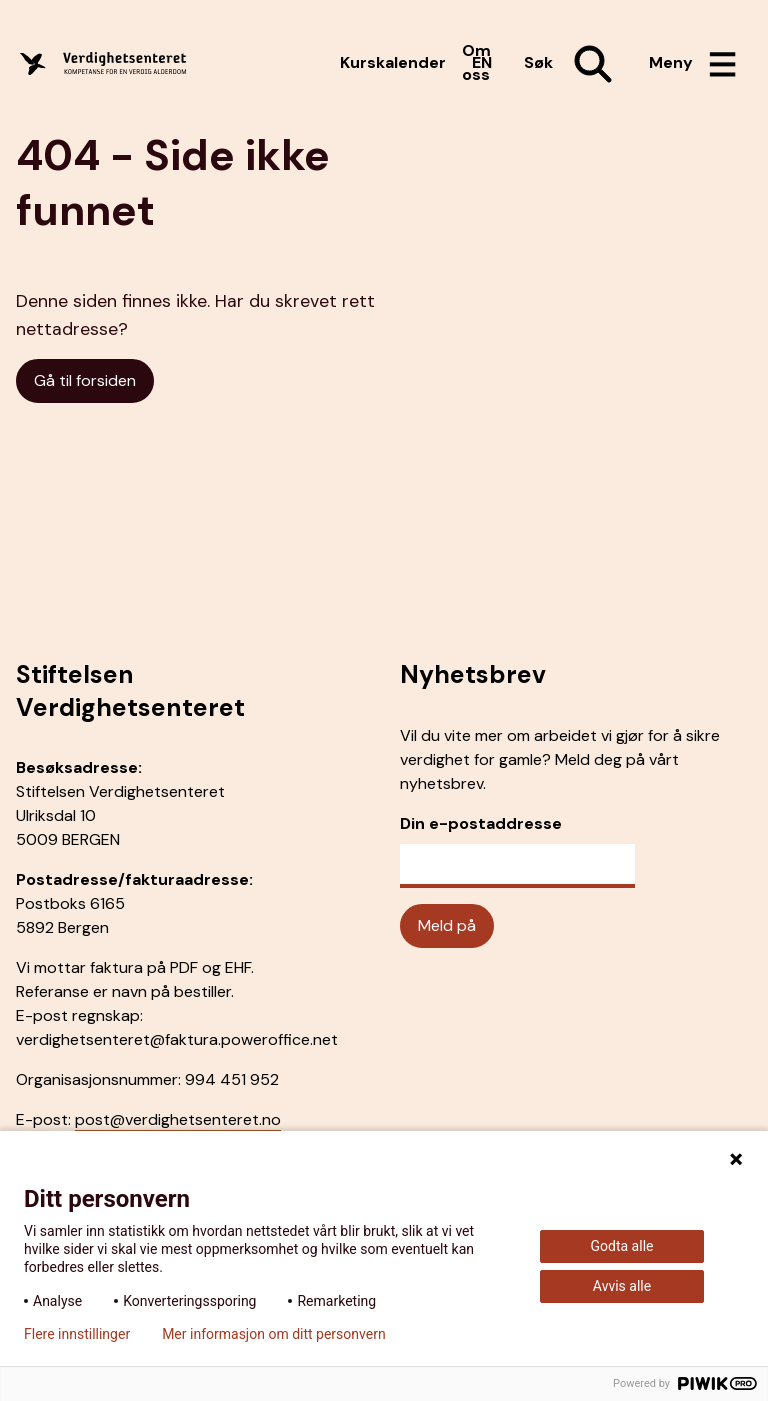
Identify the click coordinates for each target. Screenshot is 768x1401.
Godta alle (622, 1246)
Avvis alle (622, 1286)
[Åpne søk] (570, 64)
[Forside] (124, 63)
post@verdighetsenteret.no (178, 1119)
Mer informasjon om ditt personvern (273, 1334)
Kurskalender (393, 62)
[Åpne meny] (692, 64)
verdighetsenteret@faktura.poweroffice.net (177, 1039)
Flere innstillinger (77, 1334)
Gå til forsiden (85, 380)
